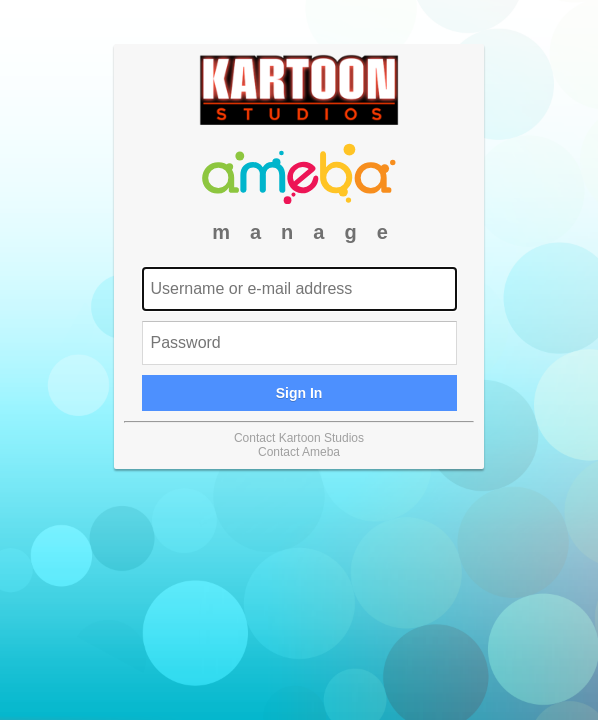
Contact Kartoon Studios (299, 438)
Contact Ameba (299, 452)
